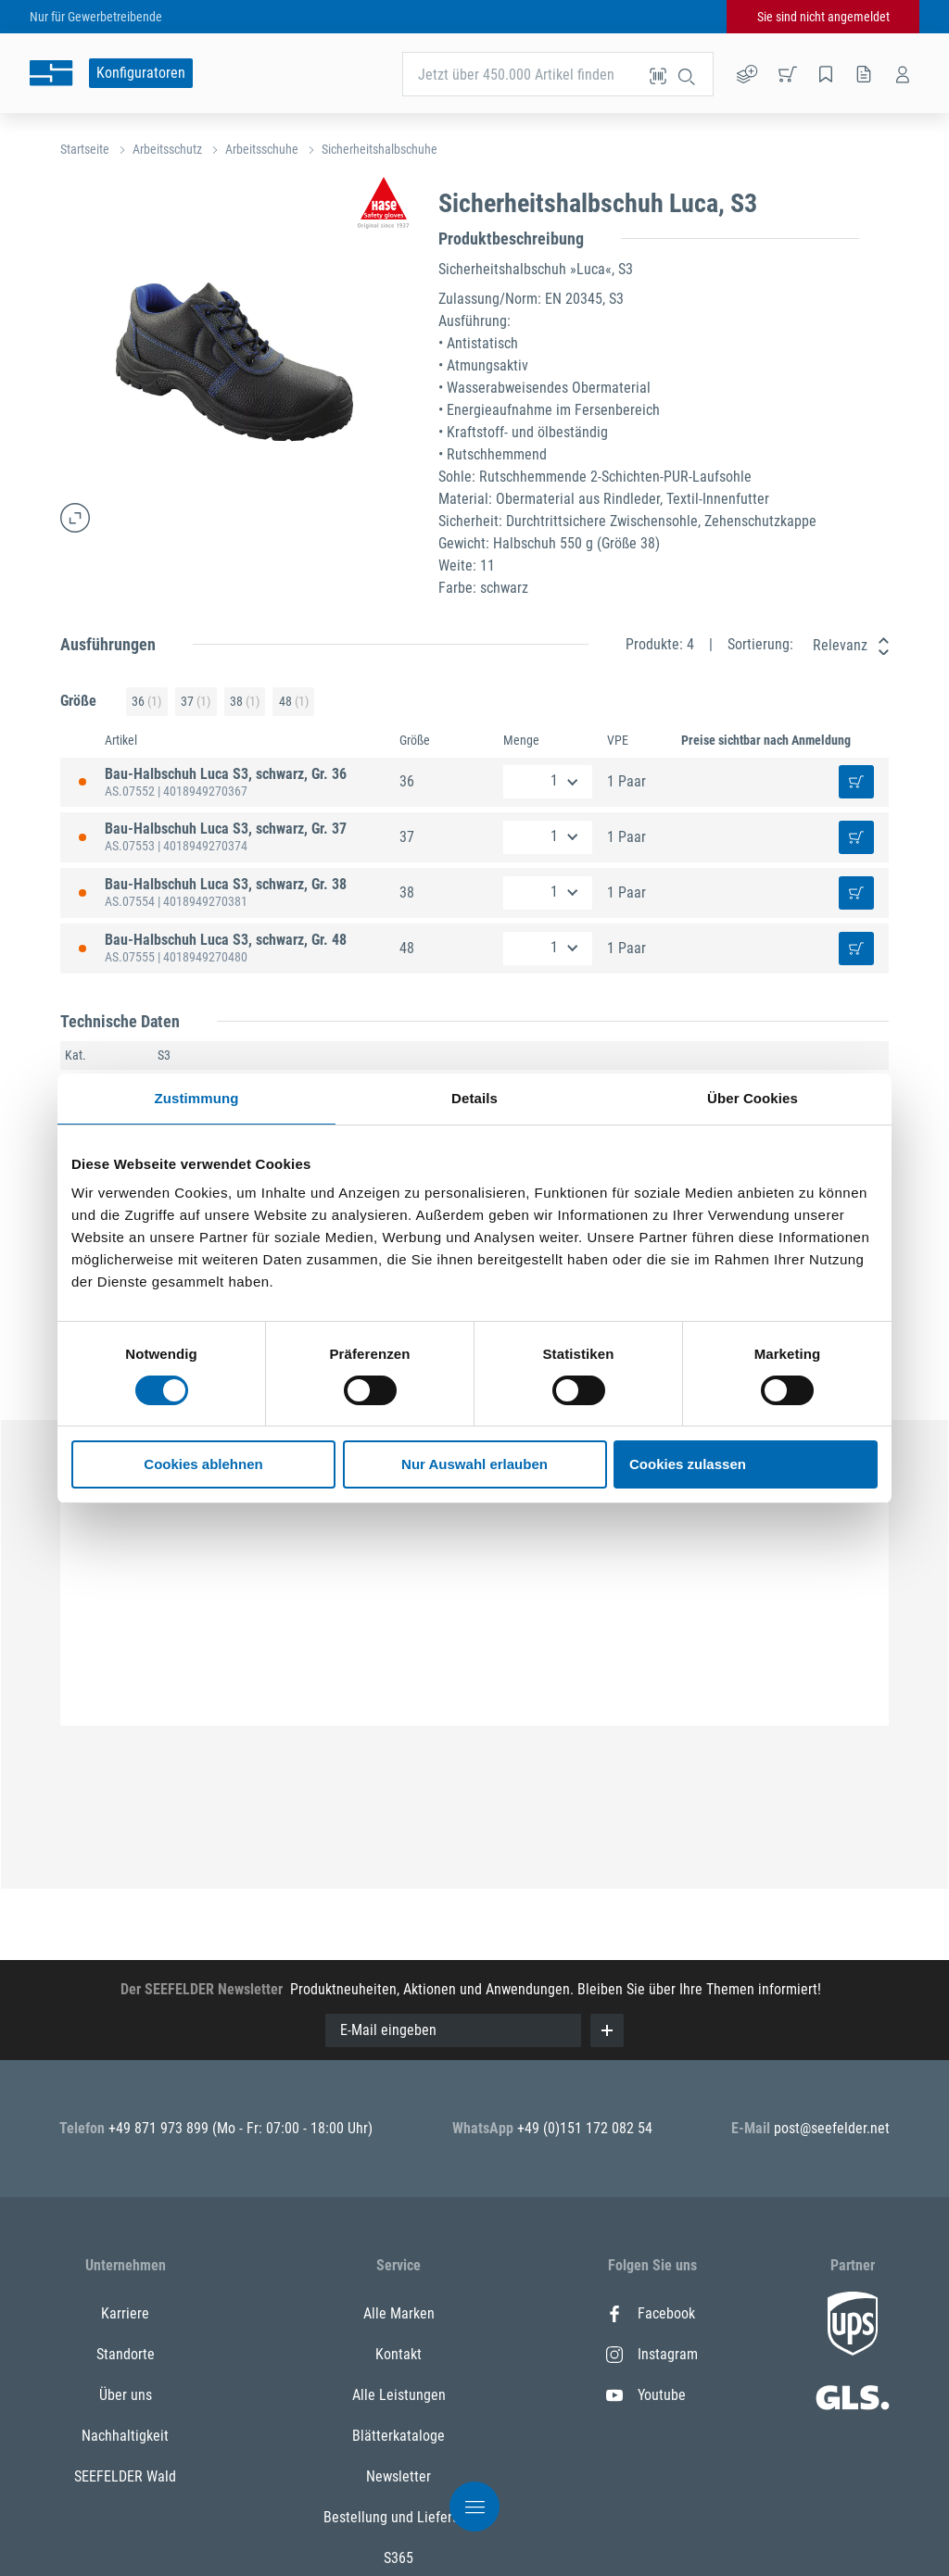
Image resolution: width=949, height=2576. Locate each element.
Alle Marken (399, 2313)
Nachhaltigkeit (125, 2435)
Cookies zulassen (687, 1464)
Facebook (650, 2313)
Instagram (652, 2354)
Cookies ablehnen (203, 1464)
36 (146, 701)
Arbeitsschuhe (261, 149)
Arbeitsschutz (167, 149)
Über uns (125, 2395)
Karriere (125, 2313)
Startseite (84, 149)
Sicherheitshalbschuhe (379, 149)
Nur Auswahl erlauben (474, 1464)
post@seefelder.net (832, 2128)
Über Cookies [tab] (752, 1098)
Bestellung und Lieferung (398, 2517)
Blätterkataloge (398, 2435)
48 (294, 701)
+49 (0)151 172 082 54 (584, 2128)
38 (244, 701)
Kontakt (398, 2354)
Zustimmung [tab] (197, 1098)
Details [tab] (474, 1098)
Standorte (125, 2354)
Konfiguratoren (140, 73)
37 (195, 701)
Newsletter (398, 2476)
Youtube (646, 2395)
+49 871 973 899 (160, 2128)
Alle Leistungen (399, 2395)
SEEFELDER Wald (125, 2476)
